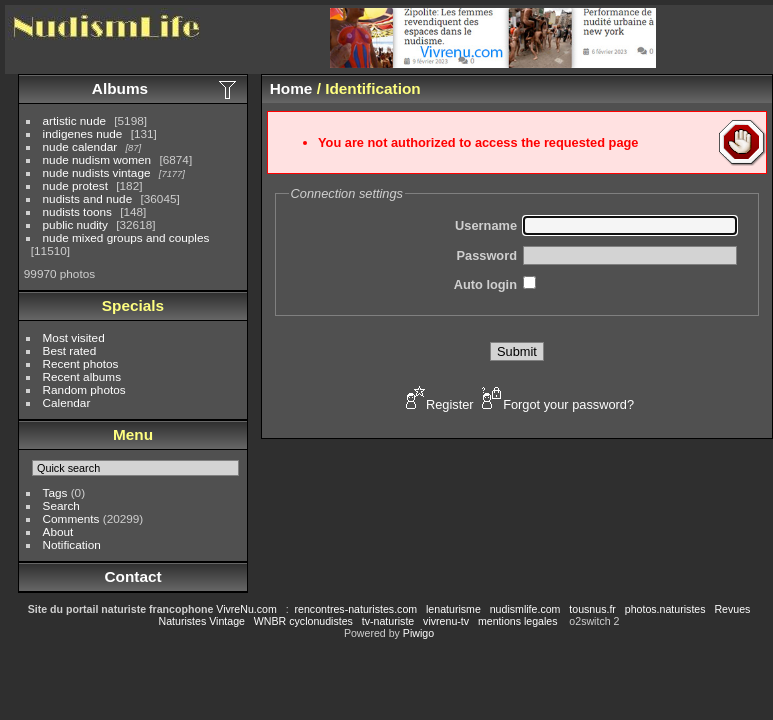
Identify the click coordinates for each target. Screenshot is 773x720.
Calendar (67, 402)
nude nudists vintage (97, 172)
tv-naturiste (388, 621)
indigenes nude (83, 133)
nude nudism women (97, 159)
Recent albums (82, 376)
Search (61, 505)
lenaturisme (453, 609)
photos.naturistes (665, 609)
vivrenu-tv (446, 621)
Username (486, 225)
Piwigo (418, 633)
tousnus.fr (592, 609)
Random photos (84, 389)
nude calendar (80, 146)
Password (487, 255)
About (58, 531)
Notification (72, 544)
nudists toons (77, 211)
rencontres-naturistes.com (356, 609)
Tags (55, 492)
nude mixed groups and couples (126, 237)
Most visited (74, 337)
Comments (71, 518)
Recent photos (81, 363)
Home (291, 88)
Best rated (70, 350)
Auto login (485, 284)
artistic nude (74, 120)
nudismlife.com (525, 609)
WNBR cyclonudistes (303, 621)
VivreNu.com (246, 609)
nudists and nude (88, 198)
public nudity (75, 224)
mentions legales (518, 621)
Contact (132, 576)
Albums (120, 88)
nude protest (75, 185)
